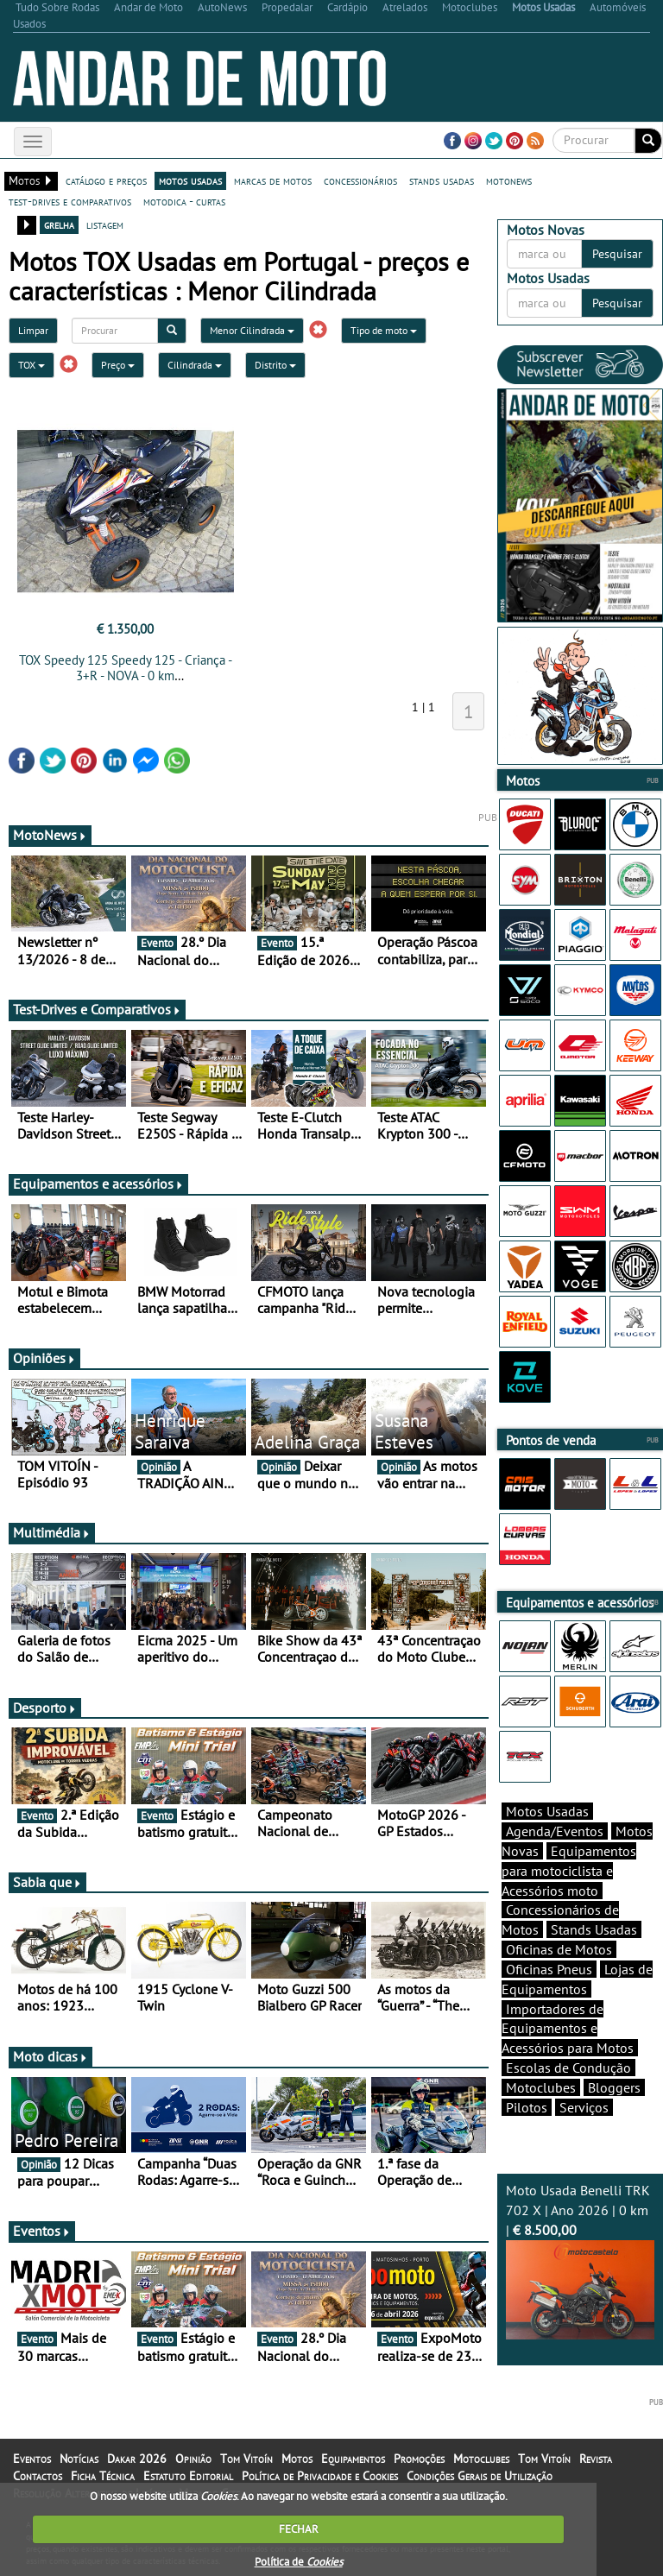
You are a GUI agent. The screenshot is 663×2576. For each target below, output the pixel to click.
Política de (299, 2561)
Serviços (584, 2107)
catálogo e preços (106, 180)
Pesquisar (617, 254)
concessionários (360, 180)
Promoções (419, 2458)
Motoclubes (541, 2087)
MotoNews (50, 834)
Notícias (79, 2458)
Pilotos (526, 2107)
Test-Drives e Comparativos (97, 1009)
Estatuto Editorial (188, 2476)
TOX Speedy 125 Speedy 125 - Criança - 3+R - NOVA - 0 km (125, 668)
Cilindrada (194, 364)
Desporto (45, 1707)
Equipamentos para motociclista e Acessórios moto (569, 1870)
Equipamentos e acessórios (98, 1183)
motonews (509, 180)
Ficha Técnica (103, 2476)
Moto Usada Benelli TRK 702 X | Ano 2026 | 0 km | (580, 2260)
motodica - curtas (184, 201)
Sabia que (47, 1882)
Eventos (42, 2230)
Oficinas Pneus (549, 1969)
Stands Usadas (594, 1929)
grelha (59, 224)
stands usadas (441, 180)
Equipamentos (353, 2458)
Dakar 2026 (137, 2458)
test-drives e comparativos (70, 201)
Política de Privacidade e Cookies (320, 2476)
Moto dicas (50, 2056)
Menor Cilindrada (252, 330)
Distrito (275, 364)
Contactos (37, 2476)
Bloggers (614, 2087)
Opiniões (44, 1358)
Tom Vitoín (246, 2458)
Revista (595, 2458)
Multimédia (52, 1532)
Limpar (33, 330)
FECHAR (299, 2529)
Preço (118, 364)
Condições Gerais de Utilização (479, 2476)
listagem (104, 224)
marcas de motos (273, 180)
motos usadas (190, 180)
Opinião (193, 2458)
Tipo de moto (383, 330)
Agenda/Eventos (554, 1831)
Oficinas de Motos (559, 1949)
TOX (31, 364)
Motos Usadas (547, 1811)
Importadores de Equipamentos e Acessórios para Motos (568, 2028)
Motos (297, 2458)
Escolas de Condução (568, 2067)
